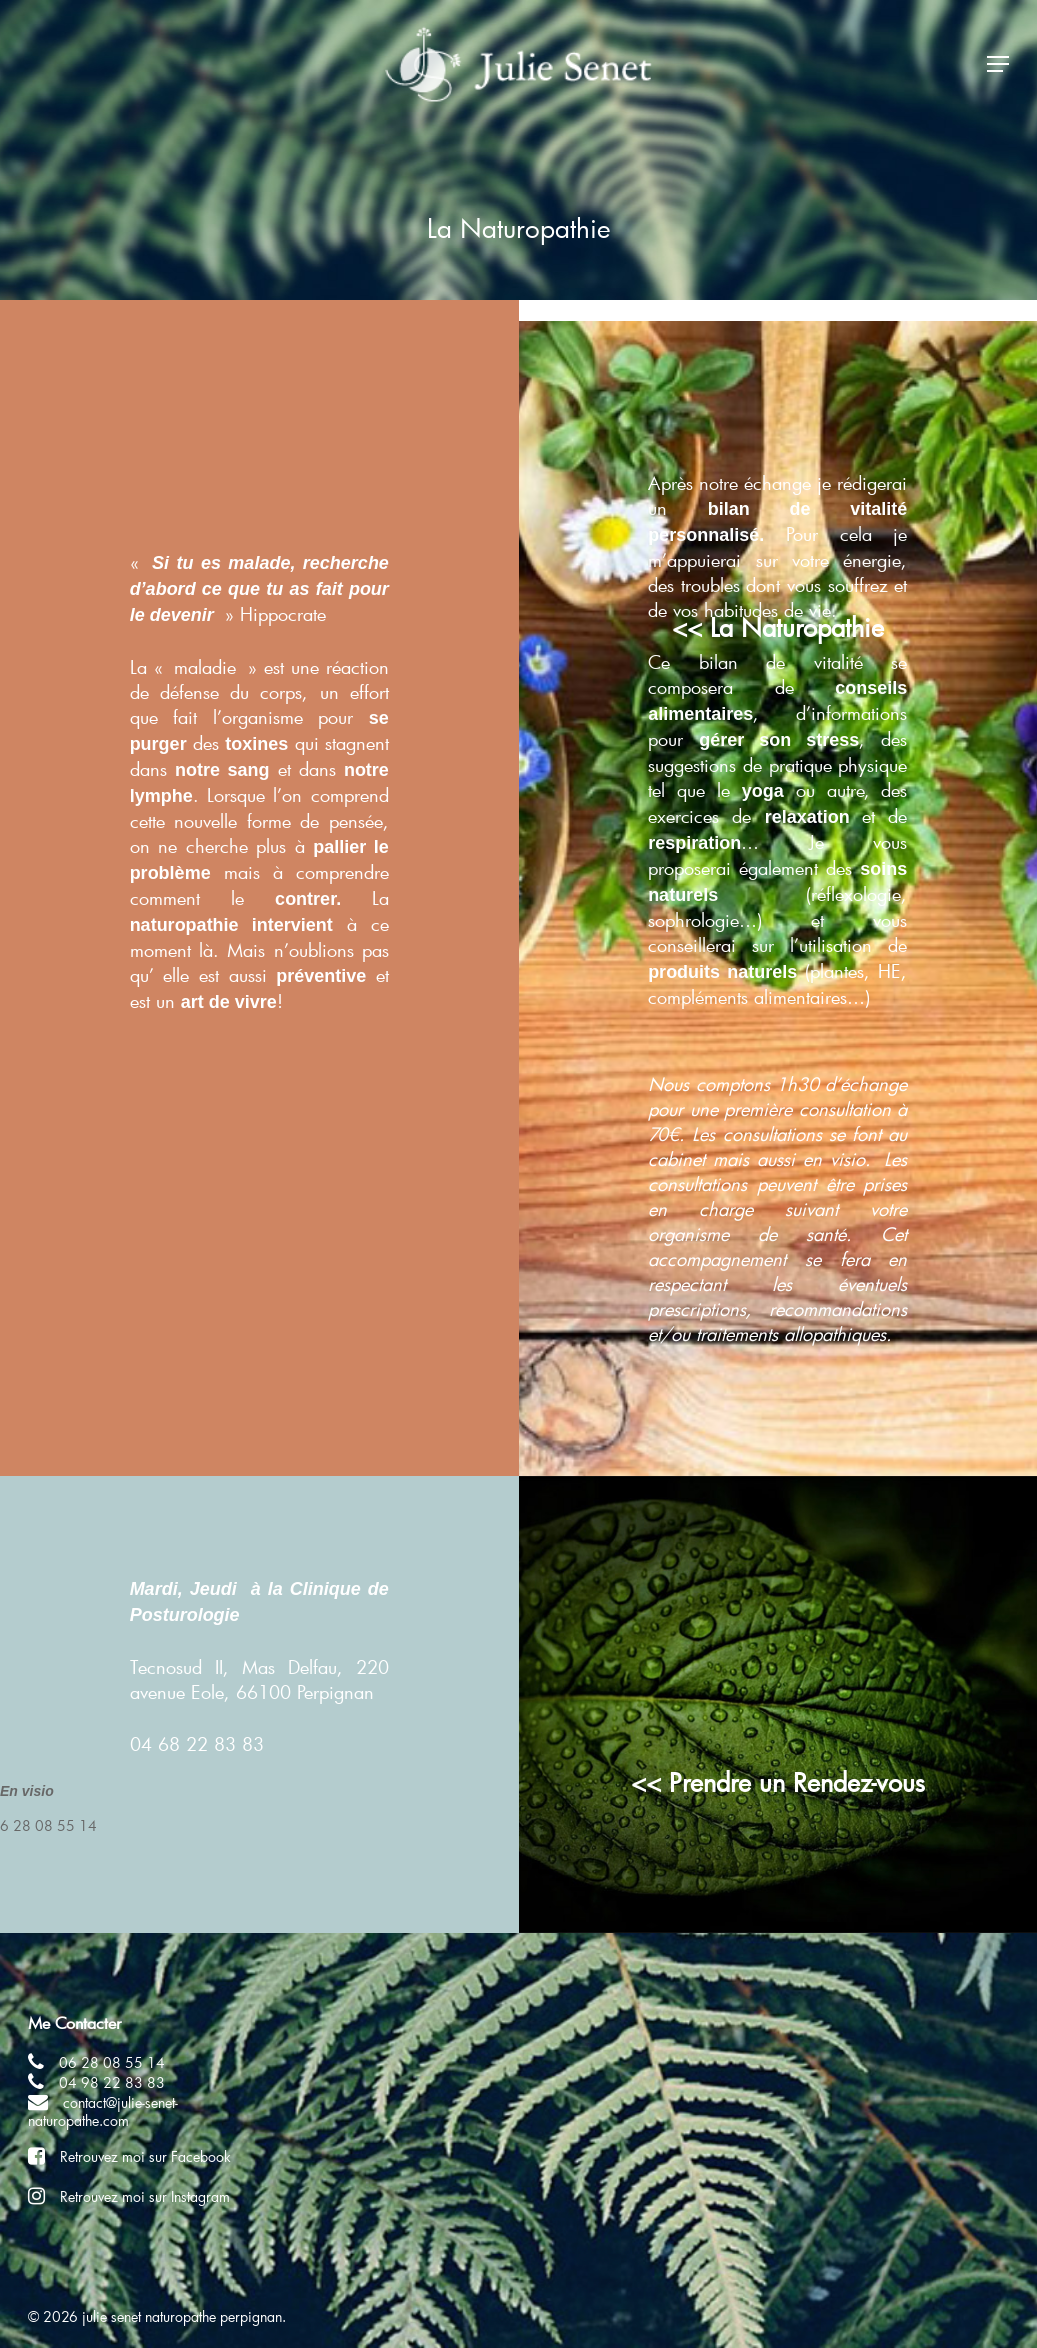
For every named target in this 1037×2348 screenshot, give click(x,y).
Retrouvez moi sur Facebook (145, 2156)
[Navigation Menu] (998, 68)
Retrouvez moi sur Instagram (145, 2196)
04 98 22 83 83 (112, 2082)
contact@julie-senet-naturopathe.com (103, 2112)
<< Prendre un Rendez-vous (778, 1782)
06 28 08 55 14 (112, 2062)
